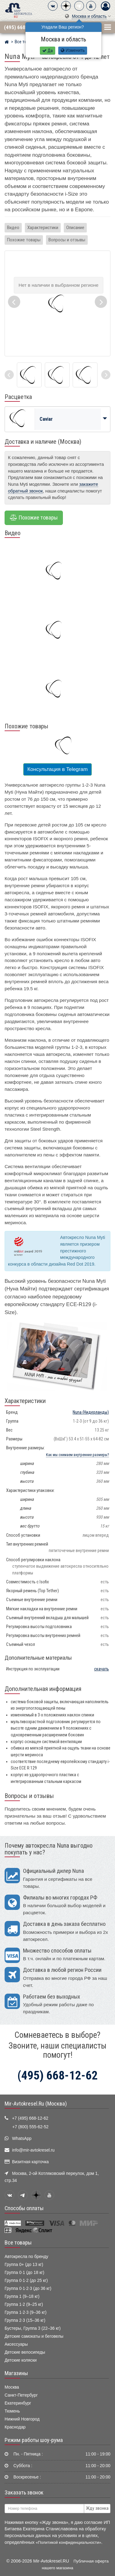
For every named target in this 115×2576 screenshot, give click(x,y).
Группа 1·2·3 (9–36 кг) (26, 2312)
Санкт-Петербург (21, 2395)
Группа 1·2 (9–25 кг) (24, 2304)
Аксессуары (16, 2344)
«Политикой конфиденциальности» (68, 2542)
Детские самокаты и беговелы (34, 2336)
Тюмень (12, 2411)
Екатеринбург (18, 2403)
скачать (101, 1669)
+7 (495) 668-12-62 (30, 2118)
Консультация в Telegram (57, 769)
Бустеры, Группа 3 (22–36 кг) (33, 2328)
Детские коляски (20, 2360)
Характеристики (42, 227)
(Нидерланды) (91, 1412)
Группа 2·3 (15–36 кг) (25, 2320)
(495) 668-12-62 (22, 27)
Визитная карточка (30, 2162)
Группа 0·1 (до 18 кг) (24, 2272)
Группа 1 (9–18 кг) (22, 2296)
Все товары (18, 2242)
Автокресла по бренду (26, 2256)
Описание (75, 227)
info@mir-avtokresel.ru (33, 2150)
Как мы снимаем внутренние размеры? (77, 1455)
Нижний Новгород (22, 2419)
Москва (12, 2387)
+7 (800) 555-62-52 (30, 2127)
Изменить (73, 50)
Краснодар (15, 2427)
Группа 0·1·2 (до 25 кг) (26, 2280)
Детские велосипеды (25, 2352)
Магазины (16, 2373)
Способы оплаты (24, 2208)
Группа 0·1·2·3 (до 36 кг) (28, 2288)
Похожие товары (23, 240)
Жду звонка (97, 2508)
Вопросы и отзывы (66, 240)
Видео (13, 227)
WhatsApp (22, 2138)
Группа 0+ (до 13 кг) (24, 2264)
